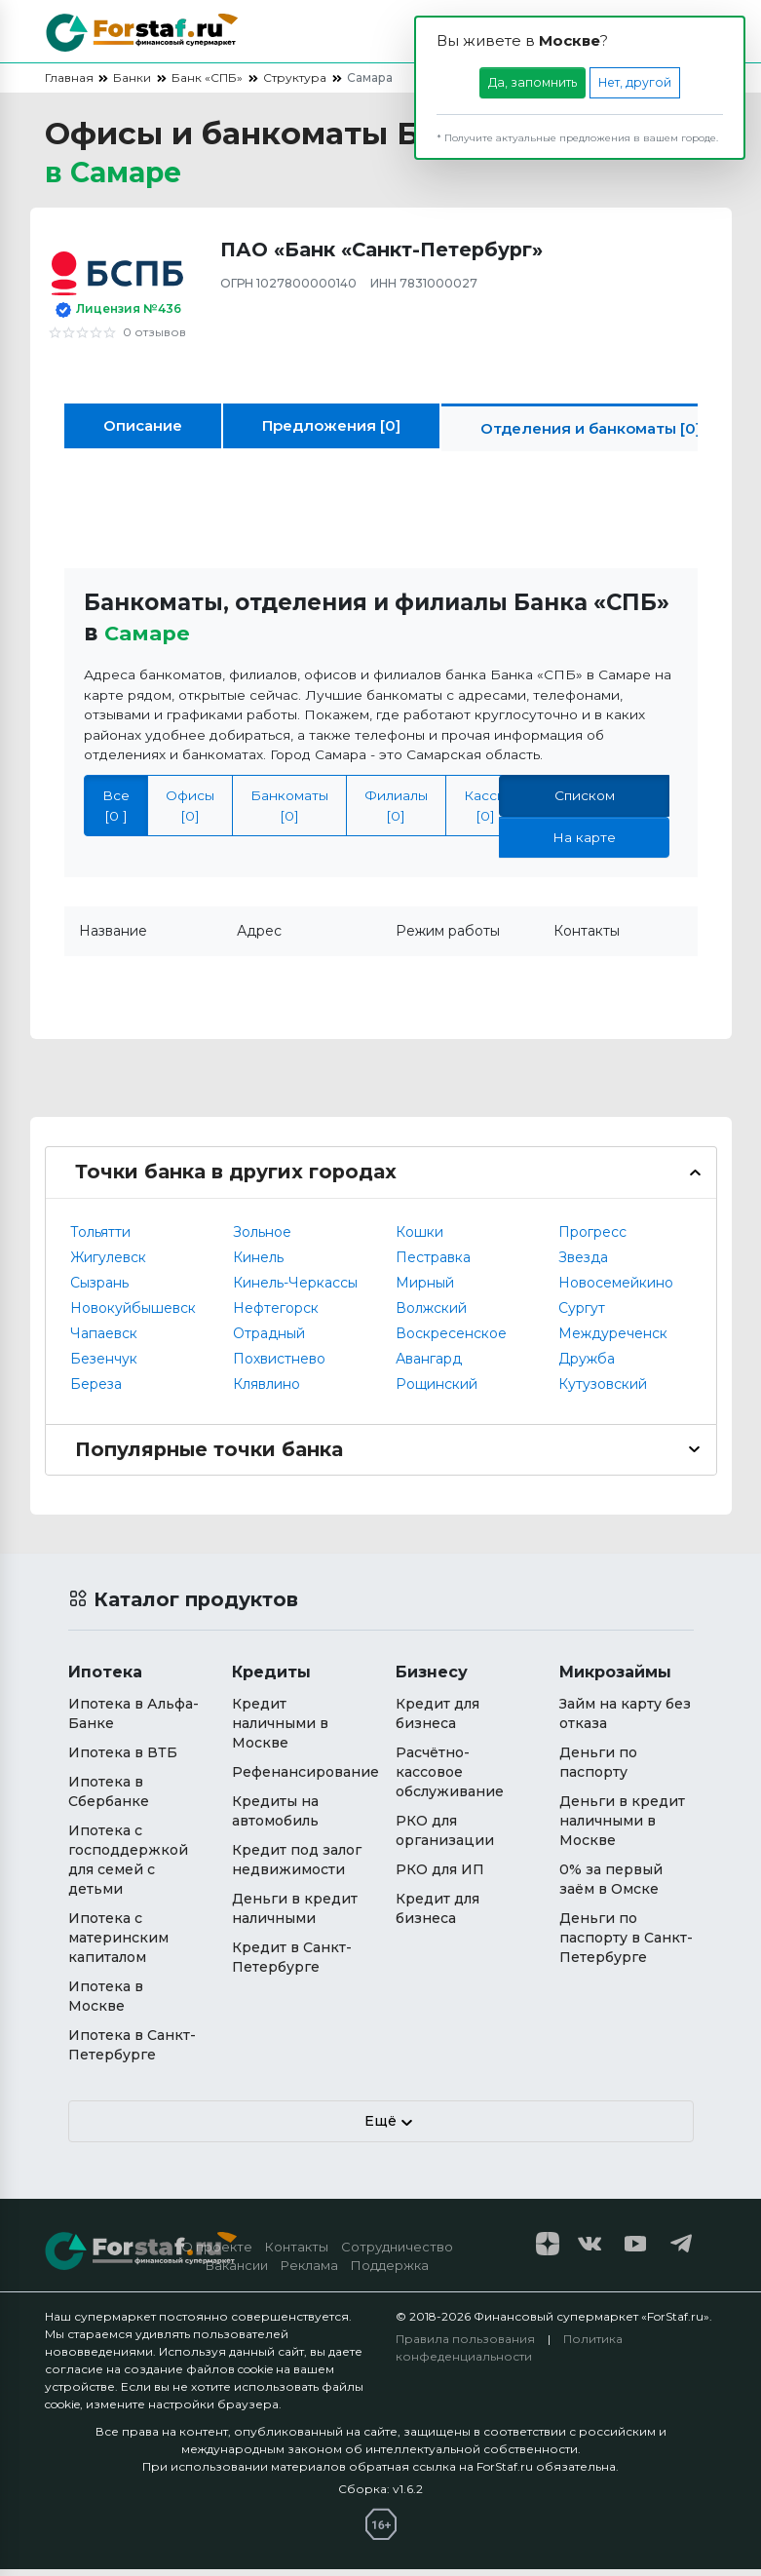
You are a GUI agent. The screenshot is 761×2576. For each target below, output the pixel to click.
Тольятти (100, 1239)
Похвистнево (279, 1365)
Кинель (258, 1264)
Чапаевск (103, 1340)
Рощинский (436, 1391)
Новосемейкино (615, 1289)
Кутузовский (602, 1391)
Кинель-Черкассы (295, 1289)
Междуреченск (612, 1340)
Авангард (429, 1365)
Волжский (431, 1315)
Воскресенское (451, 1340)
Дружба (586, 1365)
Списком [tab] (584, 802)
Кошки (419, 1239)
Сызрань (99, 1289)
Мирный (425, 1289)
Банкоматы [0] (289, 812)
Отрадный (269, 1340)
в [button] (121, 176)
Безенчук (103, 1365)
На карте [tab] (584, 844)
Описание (142, 432)
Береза (96, 1391)
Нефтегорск (276, 1315)
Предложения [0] (331, 432)
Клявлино (266, 1391)
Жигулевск (108, 1264)
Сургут (581, 1315)
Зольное (262, 1239)
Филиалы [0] (396, 812)
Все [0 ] (116, 812)
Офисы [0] (190, 812)
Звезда (583, 1264)
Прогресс (592, 1239)
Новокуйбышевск (133, 1315)
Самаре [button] (150, 640)
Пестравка (433, 1264)
